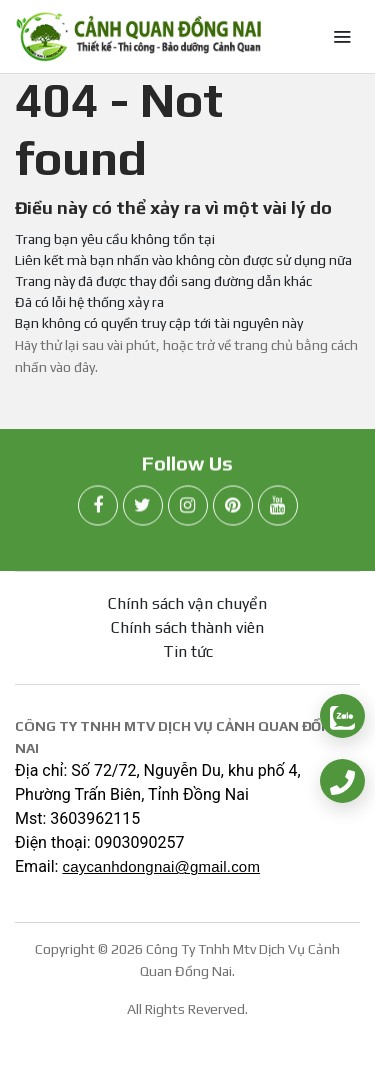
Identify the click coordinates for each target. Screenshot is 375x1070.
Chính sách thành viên (187, 627)
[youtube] (278, 507)
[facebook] (98, 507)
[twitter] (143, 507)
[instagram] (188, 507)
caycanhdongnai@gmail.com (161, 866)
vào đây (72, 367)
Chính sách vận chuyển (187, 603)
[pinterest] (233, 507)
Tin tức (188, 651)
